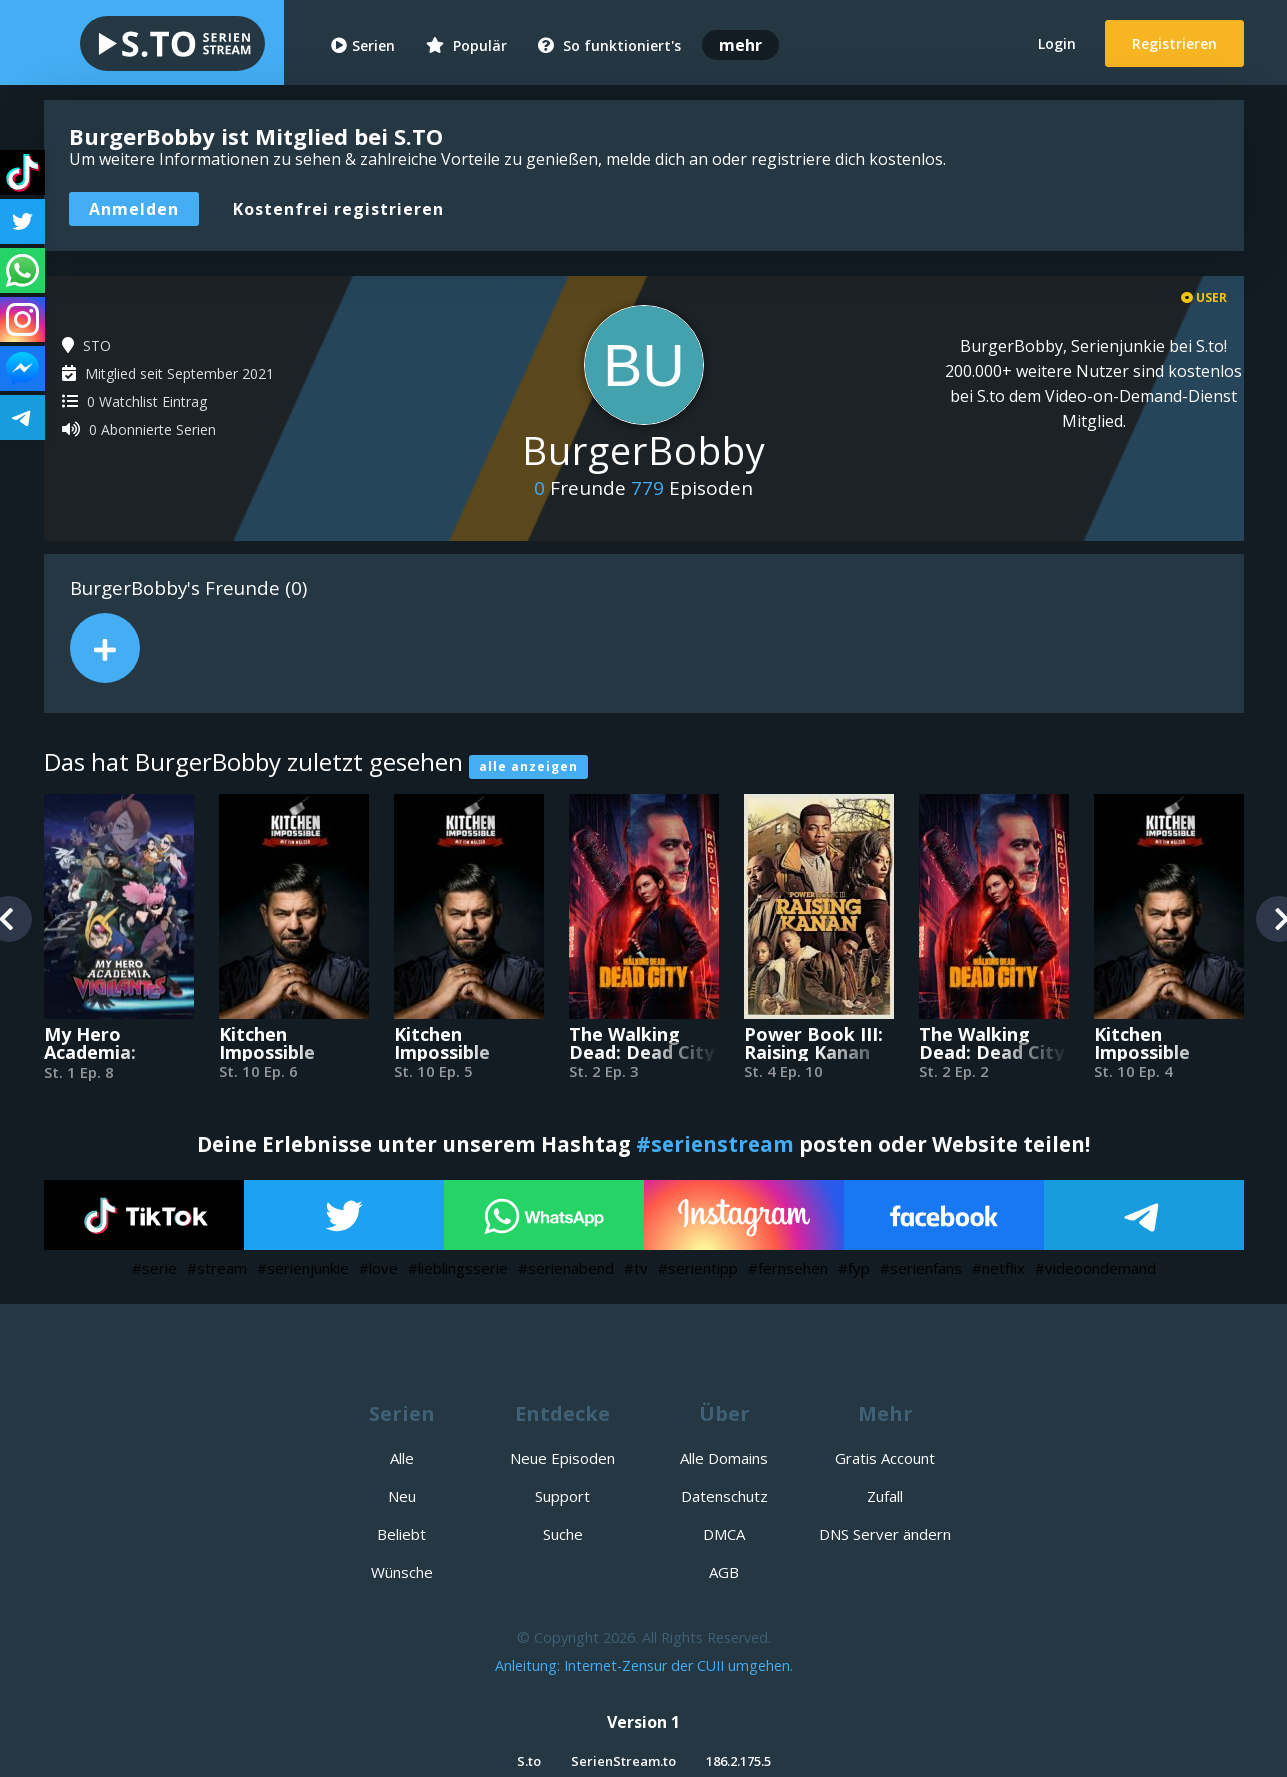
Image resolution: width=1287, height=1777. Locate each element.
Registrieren (1174, 43)
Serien (363, 45)
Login (1057, 43)
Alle (402, 1458)
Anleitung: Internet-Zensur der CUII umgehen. (644, 1665)
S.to (529, 1761)
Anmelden (134, 209)
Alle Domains (724, 1458)
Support (562, 1496)
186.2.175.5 (738, 1761)
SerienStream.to (623, 1761)
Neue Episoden (562, 1458)
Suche (563, 1534)
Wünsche (402, 1572)
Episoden (692, 488)
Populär (466, 45)
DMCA (724, 1534)
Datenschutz (724, 1496)
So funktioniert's (609, 45)
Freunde (580, 488)
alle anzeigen (528, 766)
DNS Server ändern (885, 1534)
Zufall (885, 1496)
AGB (724, 1572)
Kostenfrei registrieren (338, 209)
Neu (402, 1496)
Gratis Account (885, 1458)
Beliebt (401, 1534)
